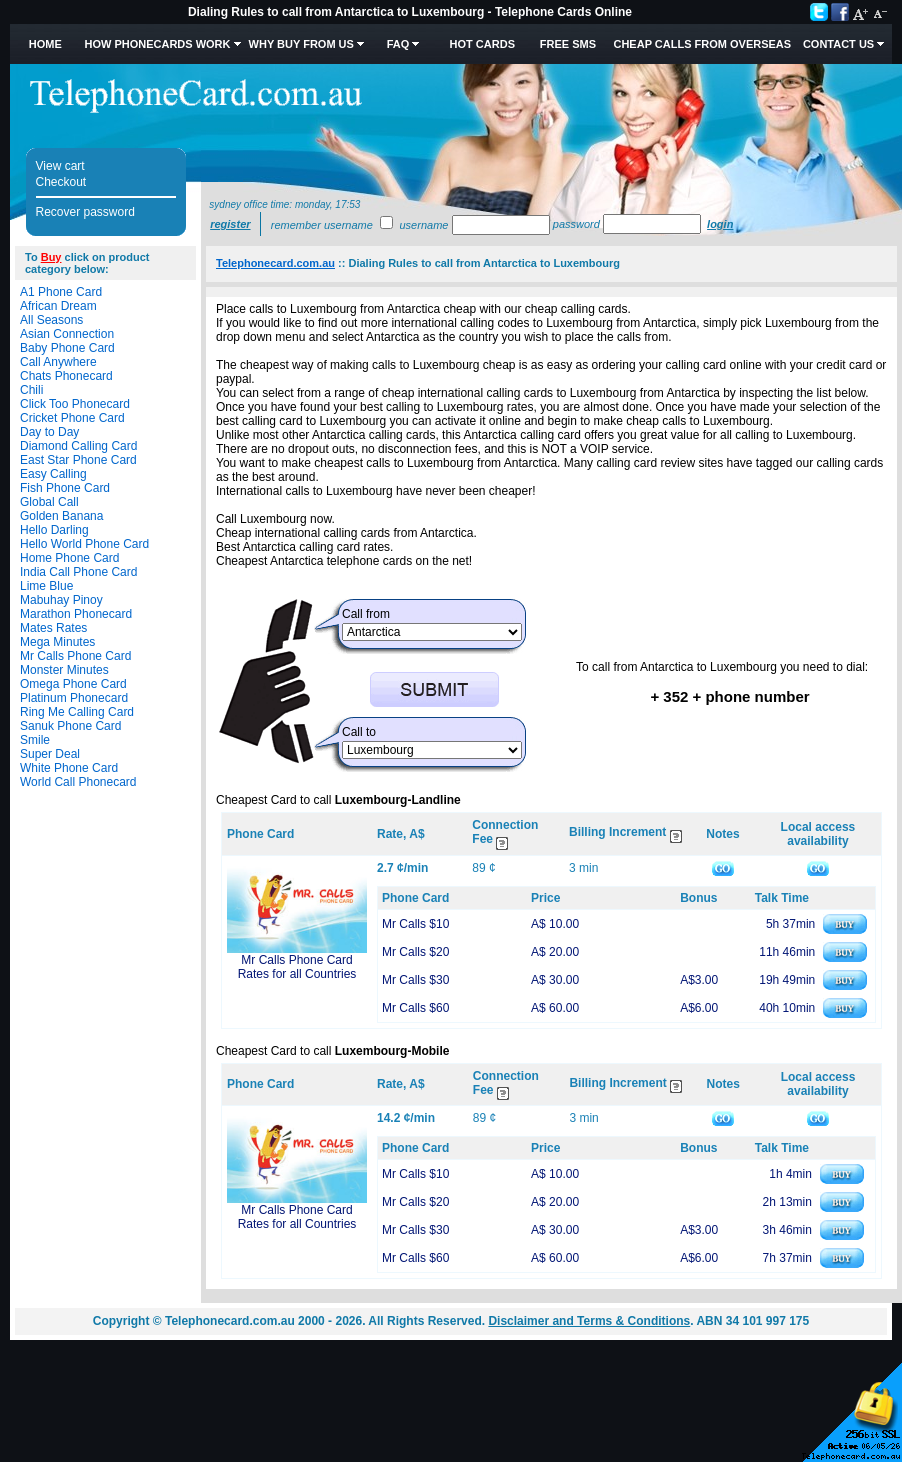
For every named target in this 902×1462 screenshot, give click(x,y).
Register (230, 224)
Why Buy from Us (301, 44)
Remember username (322, 225)
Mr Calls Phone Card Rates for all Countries (297, 967)
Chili (31, 390)
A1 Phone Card (61, 292)
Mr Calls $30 (415, 980)
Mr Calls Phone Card (75, 656)
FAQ (398, 44)
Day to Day (49, 432)
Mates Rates (53, 628)
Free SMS (568, 44)
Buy (51, 257)
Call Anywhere (58, 362)
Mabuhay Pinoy (61, 600)
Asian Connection (67, 334)
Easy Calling (53, 474)
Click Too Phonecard (75, 404)
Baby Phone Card (67, 348)
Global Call (49, 502)
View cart (60, 166)
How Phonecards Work (157, 44)
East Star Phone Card (78, 460)
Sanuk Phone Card (70, 726)
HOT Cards (482, 44)
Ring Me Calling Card (77, 712)
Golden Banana (61, 516)
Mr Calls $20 (415, 952)
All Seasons (51, 320)
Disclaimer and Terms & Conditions (589, 1321)
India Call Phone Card (78, 572)
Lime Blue (46, 586)
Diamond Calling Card (78, 446)
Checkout (61, 182)
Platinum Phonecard (74, 698)
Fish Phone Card (65, 488)
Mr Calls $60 (415, 1008)
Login (720, 224)
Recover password (85, 212)
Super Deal (50, 754)
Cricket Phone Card (72, 418)
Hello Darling (54, 530)
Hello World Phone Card (84, 544)
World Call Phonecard (78, 782)
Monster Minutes (64, 670)
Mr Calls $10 (415, 924)
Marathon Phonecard (76, 614)
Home (45, 44)
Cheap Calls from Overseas (702, 44)
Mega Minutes (57, 642)
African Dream (58, 306)
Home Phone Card (69, 558)
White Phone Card (69, 768)
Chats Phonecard (66, 376)
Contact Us (838, 44)
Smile (35, 740)
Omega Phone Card (73, 684)
